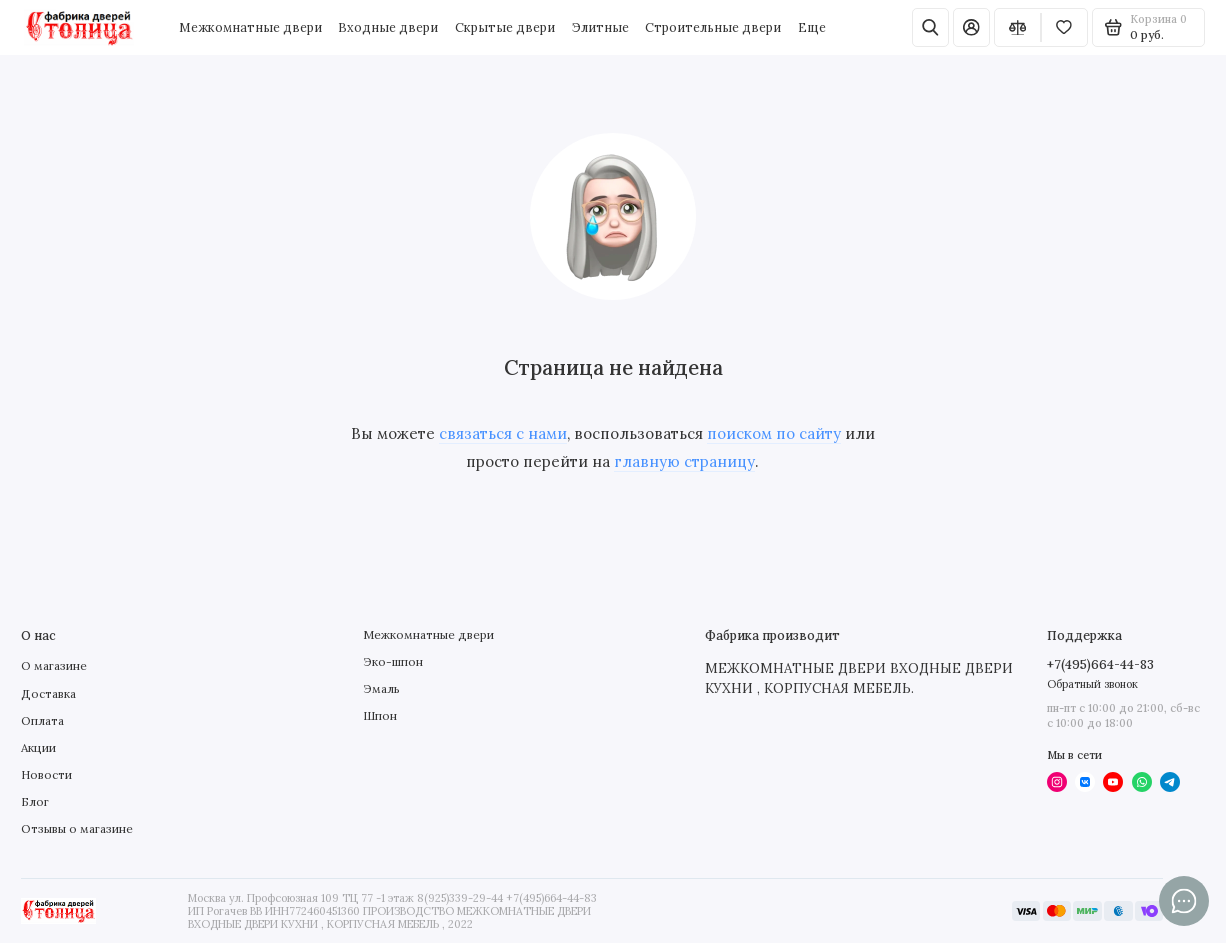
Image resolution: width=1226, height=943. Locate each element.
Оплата (42, 720)
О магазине (54, 665)
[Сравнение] (1017, 27)
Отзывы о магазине (77, 828)
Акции (38, 747)
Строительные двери (713, 27)
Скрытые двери (505, 27)
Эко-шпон (393, 661)
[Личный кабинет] (971, 27)
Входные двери (388, 27)
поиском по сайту (774, 433)
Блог (35, 801)
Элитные (600, 27)
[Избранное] (1064, 27)
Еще (812, 27)
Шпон (380, 715)
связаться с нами (503, 433)
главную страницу (684, 461)
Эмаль (381, 688)
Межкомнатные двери (250, 27)
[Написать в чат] (1184, 901)
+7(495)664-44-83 (1100, 664)
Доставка (48, 693)
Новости (46, 774)
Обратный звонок (1092, 684)
